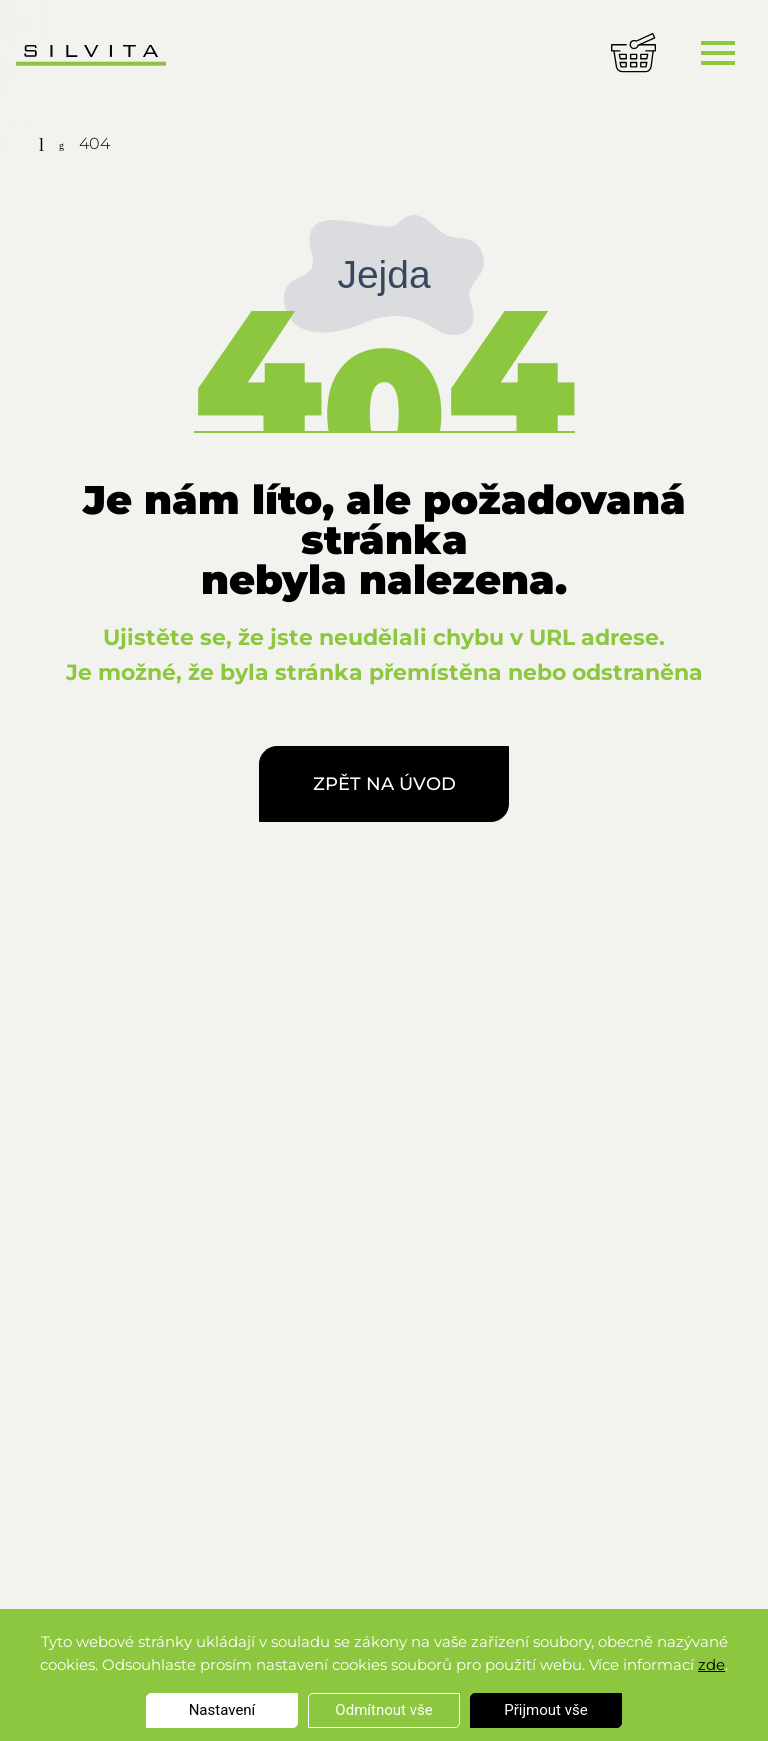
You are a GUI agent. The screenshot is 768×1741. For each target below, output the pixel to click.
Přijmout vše (545, 1710)
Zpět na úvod (384, 784)
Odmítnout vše (383, 1710)
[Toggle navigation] (717, 52)
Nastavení (222, 1710)
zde (711, 1664)
